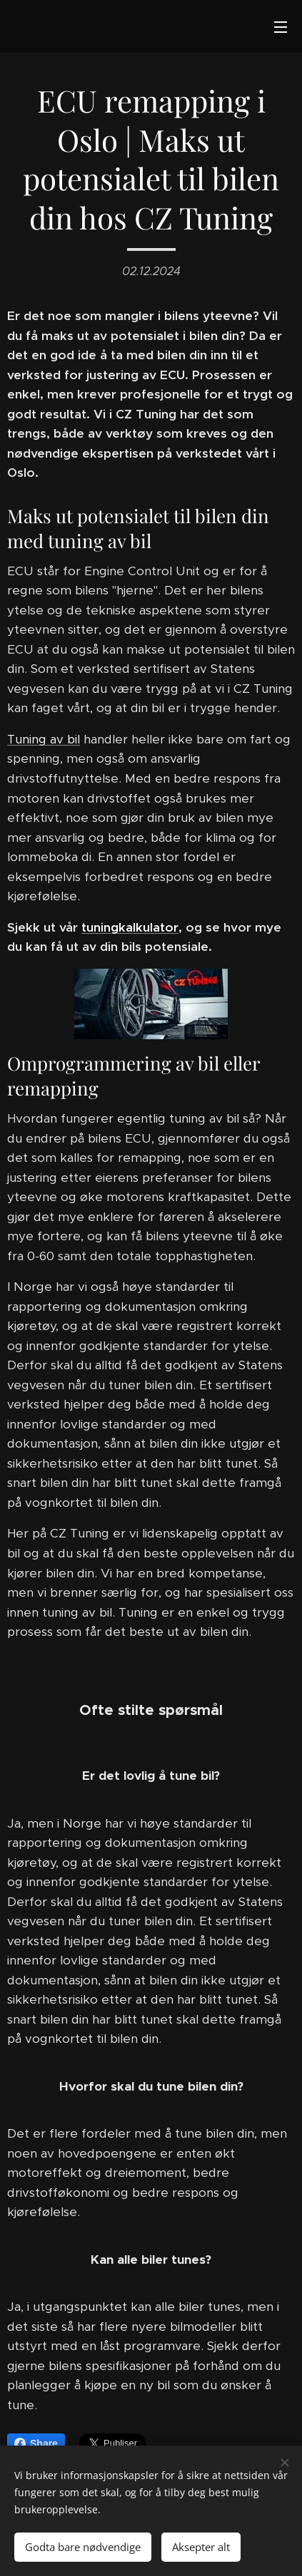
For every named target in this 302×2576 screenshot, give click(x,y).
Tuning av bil (43, 739)
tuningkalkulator (129, 927)
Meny (280, 27)
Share (36, 2443)
